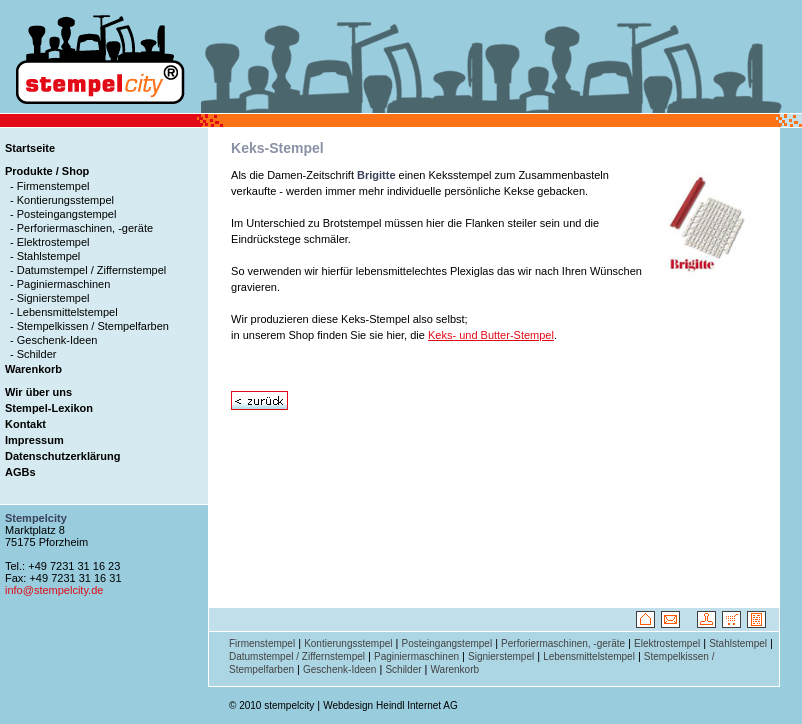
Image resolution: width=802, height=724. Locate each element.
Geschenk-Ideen (339, 669)
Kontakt (25, 424)
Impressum (34, 440)
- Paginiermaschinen (60, 284)
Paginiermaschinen (416, 656)
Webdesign (348, 705)
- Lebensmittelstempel (64, 312)
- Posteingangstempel (63, 214)
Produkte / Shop (47, 171)
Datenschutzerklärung (63, 456)
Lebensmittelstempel (589, 656)
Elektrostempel (667, 643)
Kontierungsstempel (348, 643)
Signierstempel (501, 656)
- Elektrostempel (49, 242)
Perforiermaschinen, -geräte (563, 643)
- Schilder (33, 354)
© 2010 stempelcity (271, 705)
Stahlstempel (738, 643)
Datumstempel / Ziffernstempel (297, 656)
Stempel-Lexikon (49, 408)
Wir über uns (38, 392)
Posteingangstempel (447, 643)
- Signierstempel (49, 298)
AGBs (20, 472)
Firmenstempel (262, 643)
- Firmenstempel (49, 186)
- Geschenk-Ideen (53, 340)
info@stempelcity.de (54, 590)
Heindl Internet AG (417, 705)
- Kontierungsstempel (62, 200)
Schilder (403, 669)
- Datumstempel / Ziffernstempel (88, 270)
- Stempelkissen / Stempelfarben (89, 326)
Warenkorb (33, 369)
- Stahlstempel (45, 256)
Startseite (30, 148)
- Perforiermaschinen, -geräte (81, 228)
